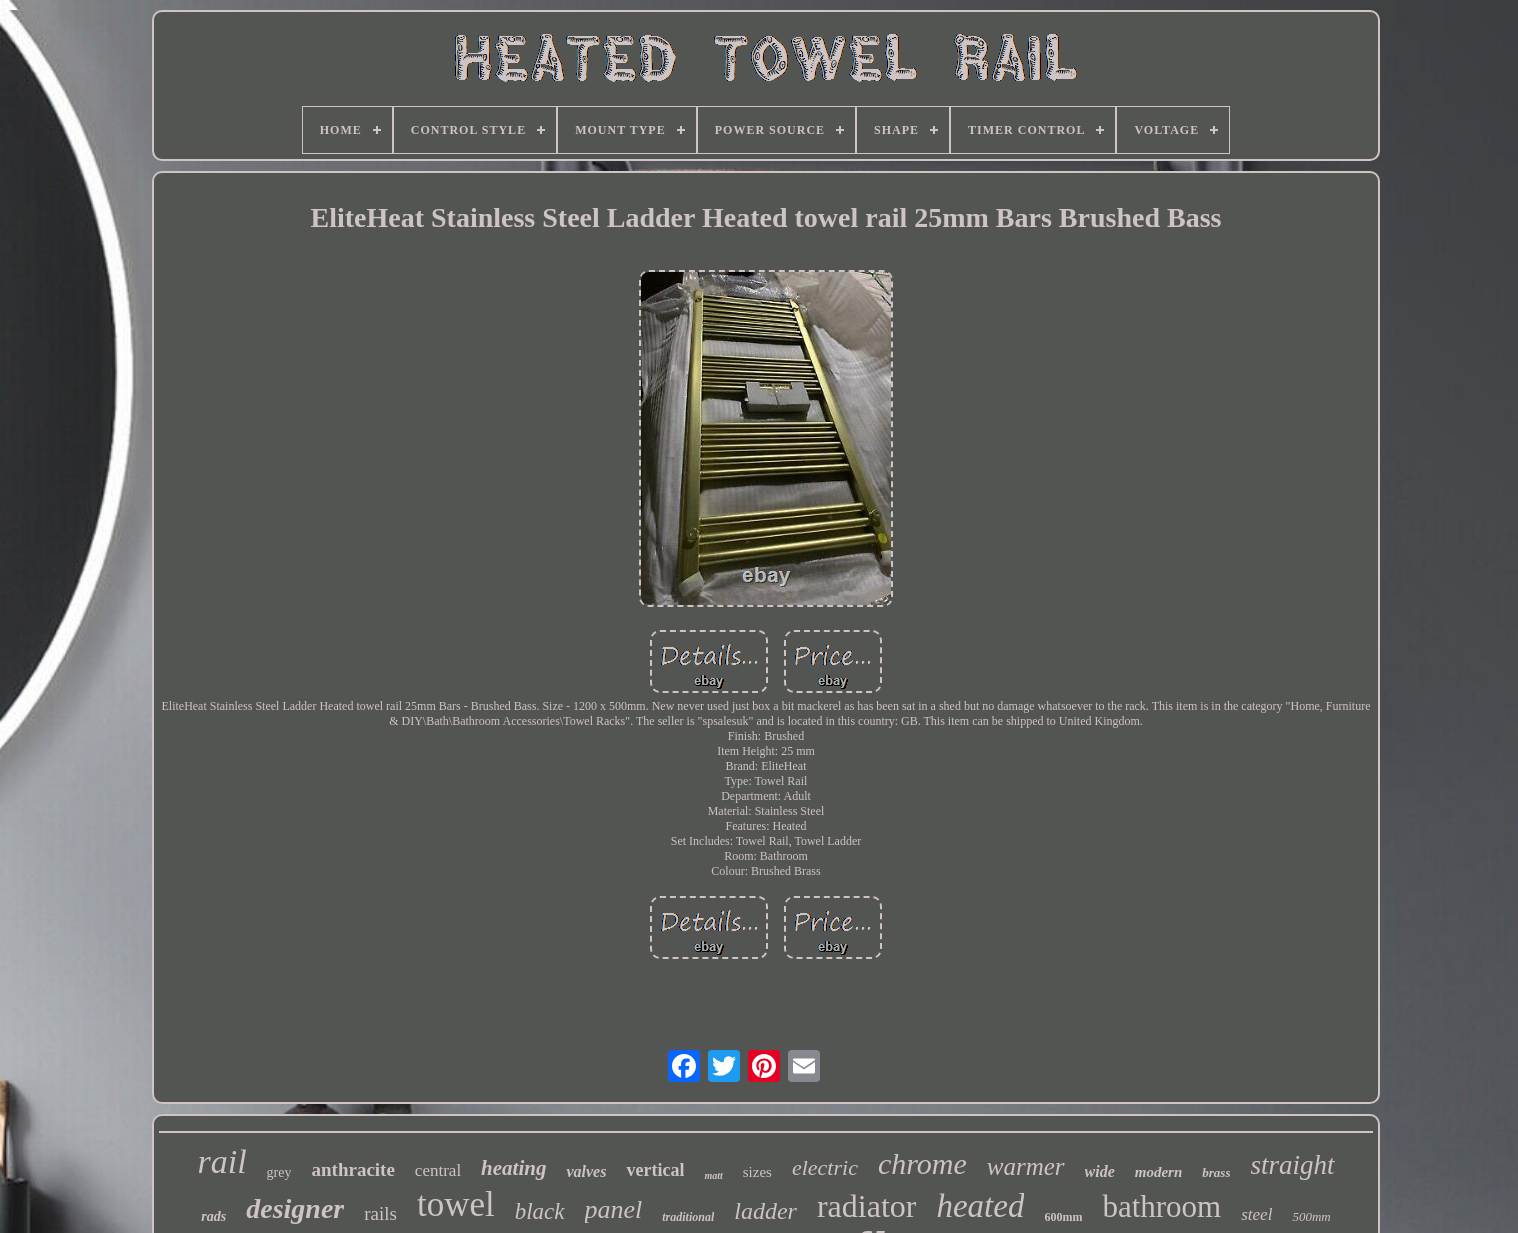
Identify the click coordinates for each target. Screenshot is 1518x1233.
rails (380, 1213)
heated (980, 1206)
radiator (867, 1206)
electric (825, 1167)
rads (213, 1216)
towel (456, 1204)
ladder (765, 1211)
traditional (688, 1217)
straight (1292, 1165)
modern (1159, 1172)
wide (1100, 1171)
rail (221, 1161)
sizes (757, 1172)
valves (586, 1171)
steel (1256, 1214)
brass (1216, 1172)
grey (279, 1172)
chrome (922, 1163)
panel (614, 1209)
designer (295, 1208)
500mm (1311, 1216)
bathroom (1161, 1206)
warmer (1026, 1166)
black (540, 1211)
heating (513, 1168)
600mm (1063, 1217)
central (438, 1170)
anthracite (352, 1169)
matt (713, 1175)
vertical (655, 1170)
